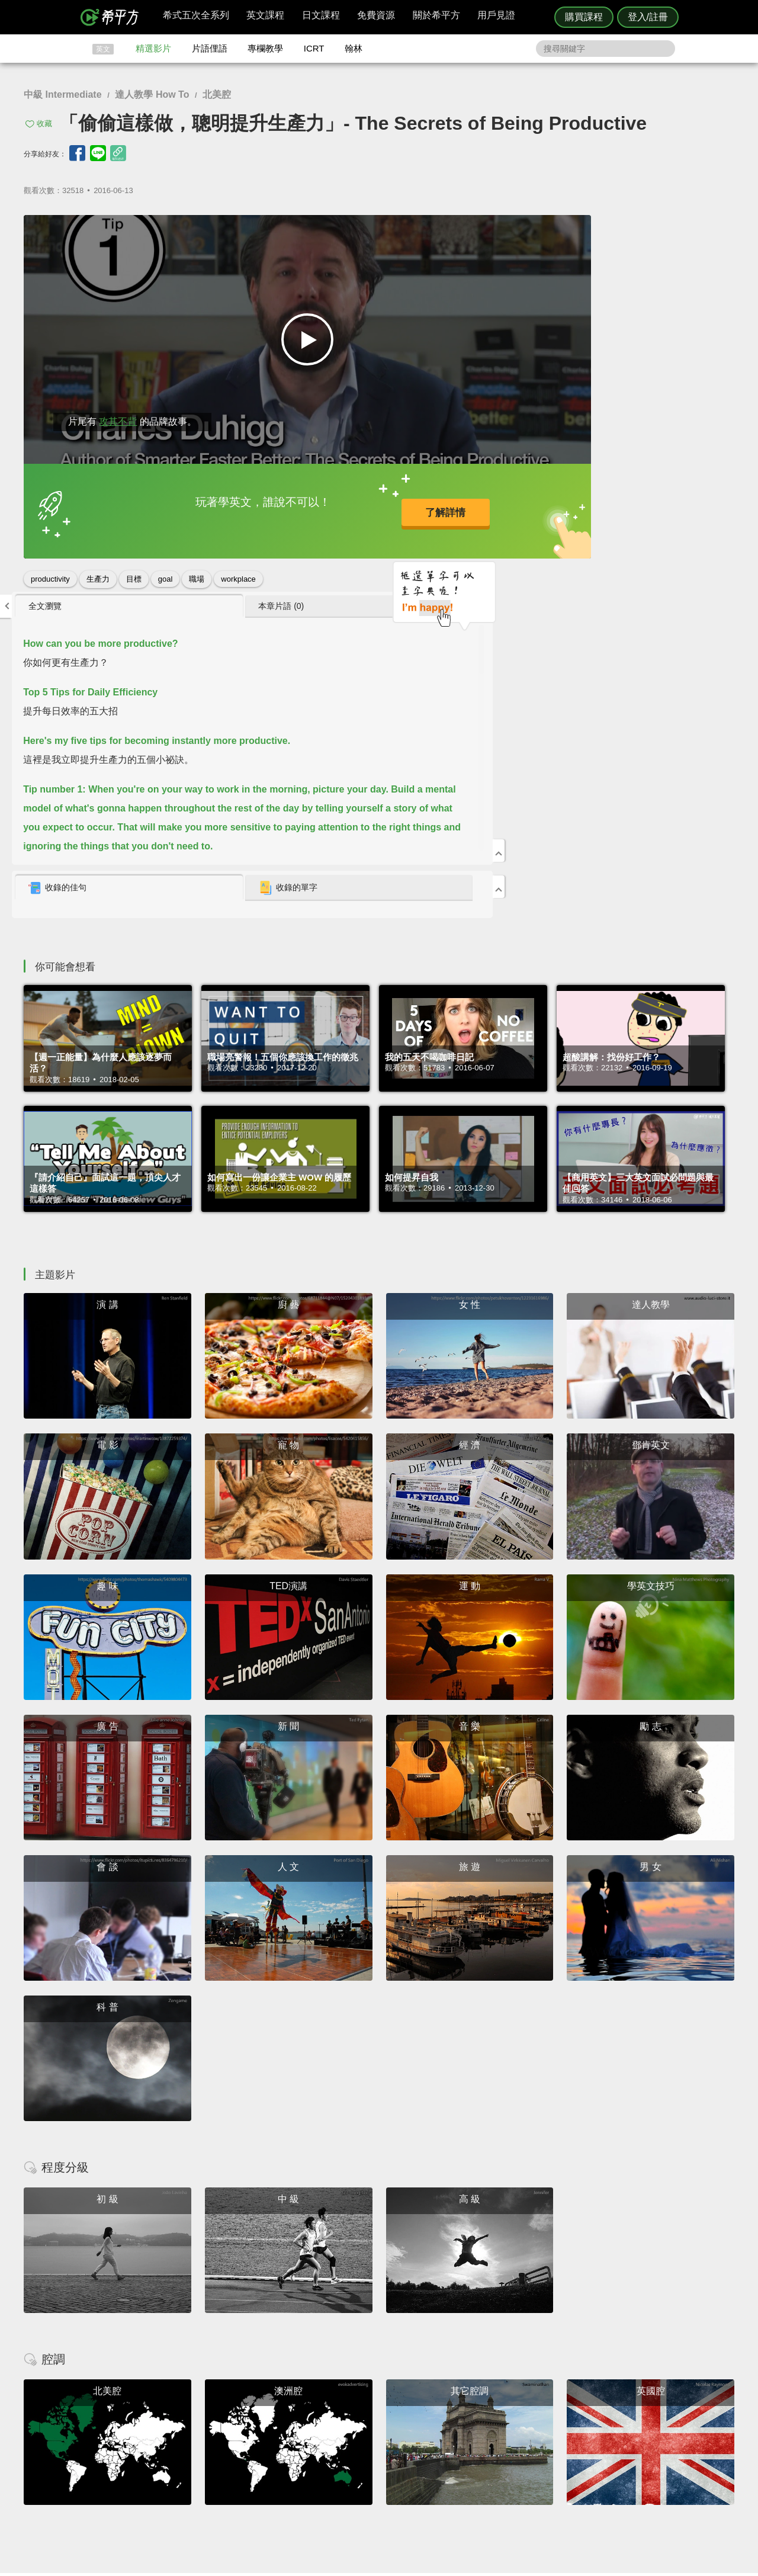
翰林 (353, 48)
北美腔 (217, 94)
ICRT (314, 48)
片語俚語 (209, 48)
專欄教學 (265, 48)
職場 (196, 567)
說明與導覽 (510, 2432)
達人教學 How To (152, 94)
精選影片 (153, 48)
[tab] (532, 230)
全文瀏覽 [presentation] (499, 229)
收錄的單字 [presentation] (640, 511)
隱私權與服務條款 (522, 2421)
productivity (50, 567)
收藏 (44, 123)
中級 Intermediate (63, 94)
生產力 (98, 567)
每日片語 (393, 2443)
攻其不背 (118, 410)
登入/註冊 (648, 17)
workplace (238, 567)
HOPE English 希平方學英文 (279, 2351)
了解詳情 (342, 504)
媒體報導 (450, 2453)
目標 (134, 567)
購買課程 (584, 17)
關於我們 (450, 2443)
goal (165, 567)
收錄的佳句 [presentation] (512, 511)
